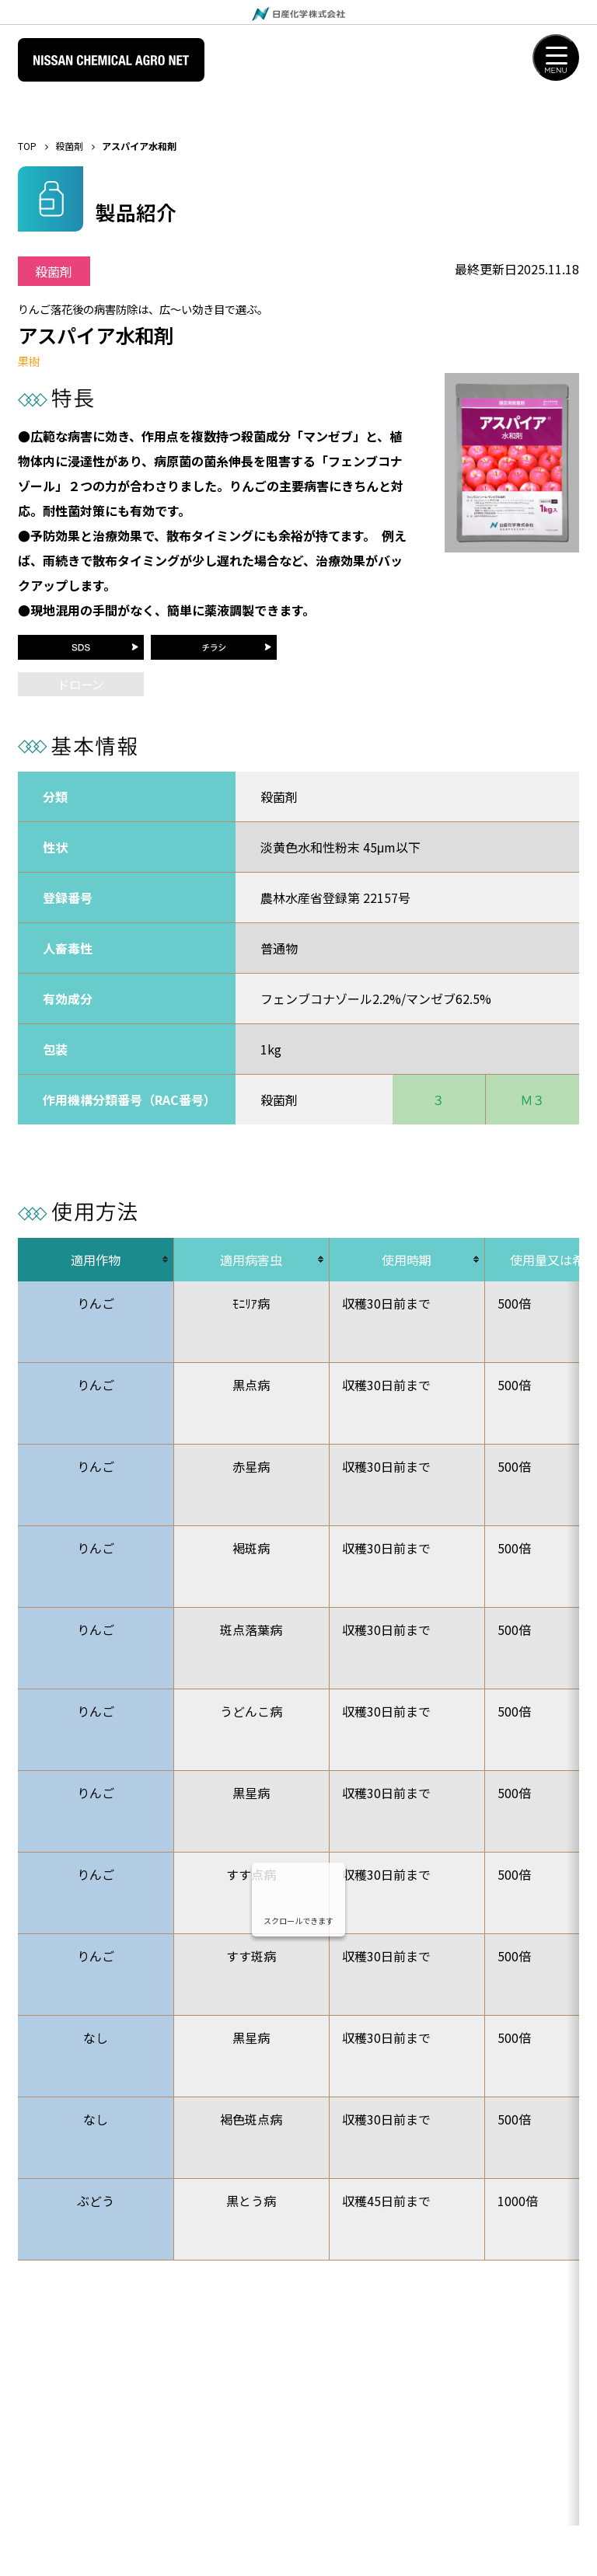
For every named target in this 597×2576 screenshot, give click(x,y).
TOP (27, 145)
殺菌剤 (69, 145)
